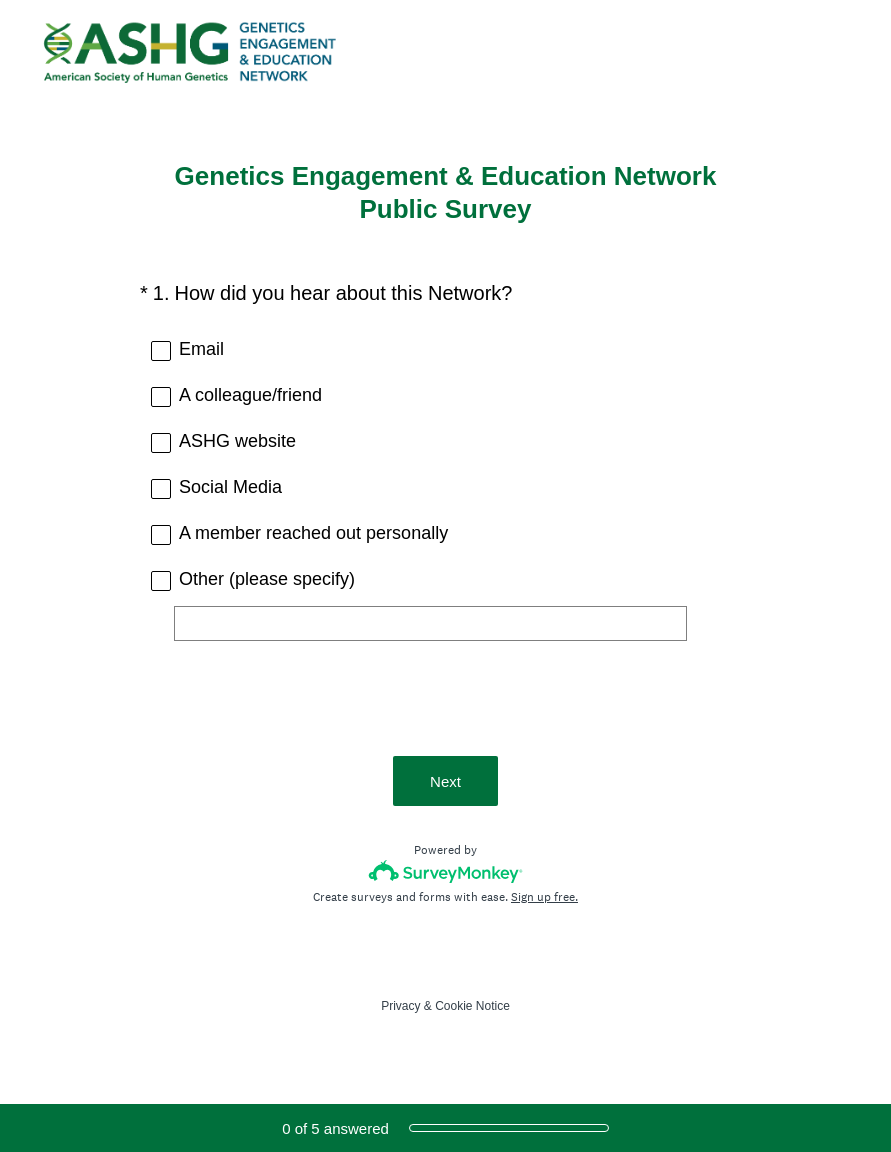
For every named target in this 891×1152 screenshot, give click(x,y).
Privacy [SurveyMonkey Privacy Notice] (400, 1006)
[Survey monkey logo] (445, 871)
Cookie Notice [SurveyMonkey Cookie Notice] (472, 1006)
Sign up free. (544, 897)
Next (445, 781)
